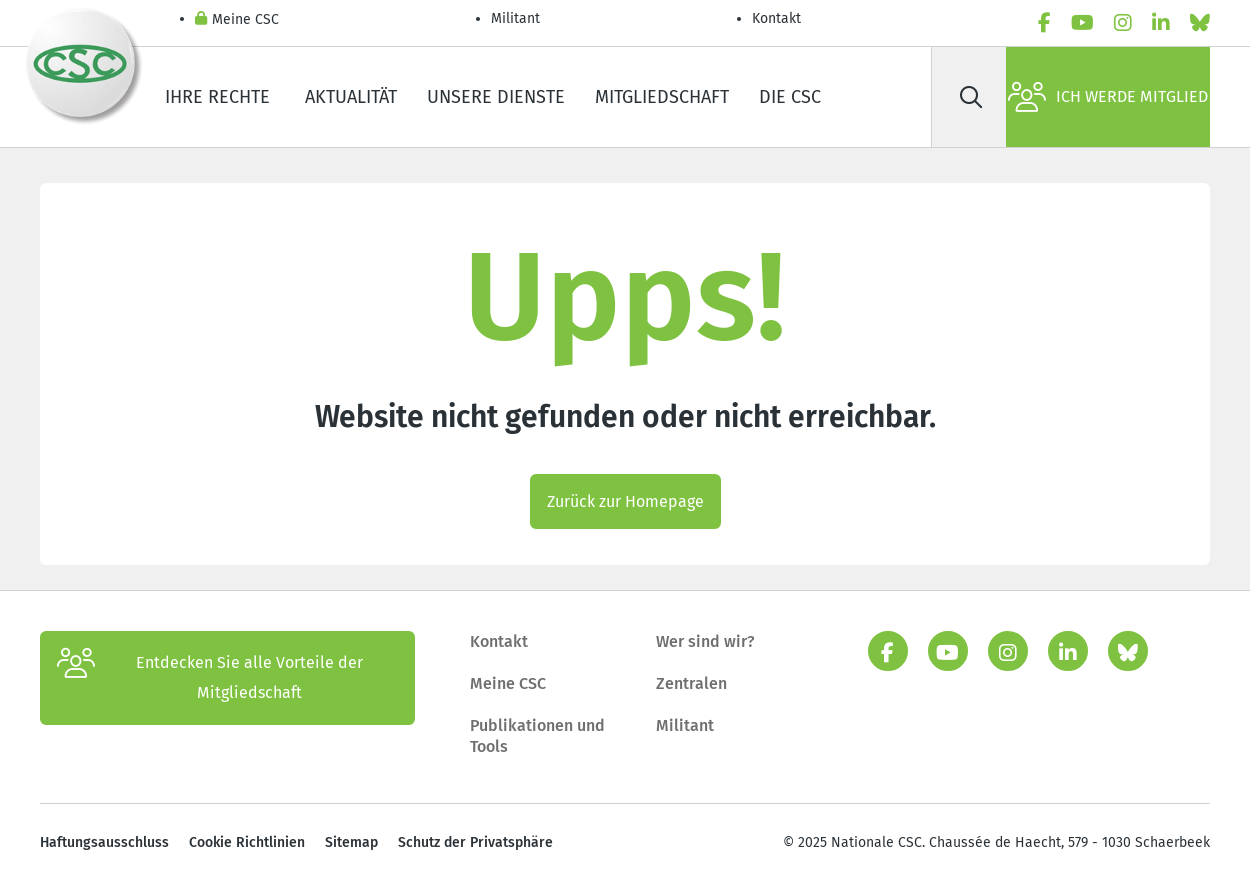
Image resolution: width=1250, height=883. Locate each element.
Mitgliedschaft (662, 97)
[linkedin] (1161, 23)
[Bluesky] (1200, 23)
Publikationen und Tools (537, 736)
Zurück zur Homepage (625, 501)
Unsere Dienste (496, 97)
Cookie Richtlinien (247, 842)
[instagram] (1123, 23)
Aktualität (351, 97)
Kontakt (778, 18)
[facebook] (1044, 23)
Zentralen (691, 683)
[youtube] (1082, 23)
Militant (515, 18)
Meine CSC (237, 20)
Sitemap (351, 842)
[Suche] (971, 97)
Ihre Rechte (220, 97)
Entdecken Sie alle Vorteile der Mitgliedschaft (210, 678)
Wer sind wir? (705, 641)
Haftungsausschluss (104, 842)
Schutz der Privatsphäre (475, 842)
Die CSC (790, 97)
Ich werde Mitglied (1108, 97)
